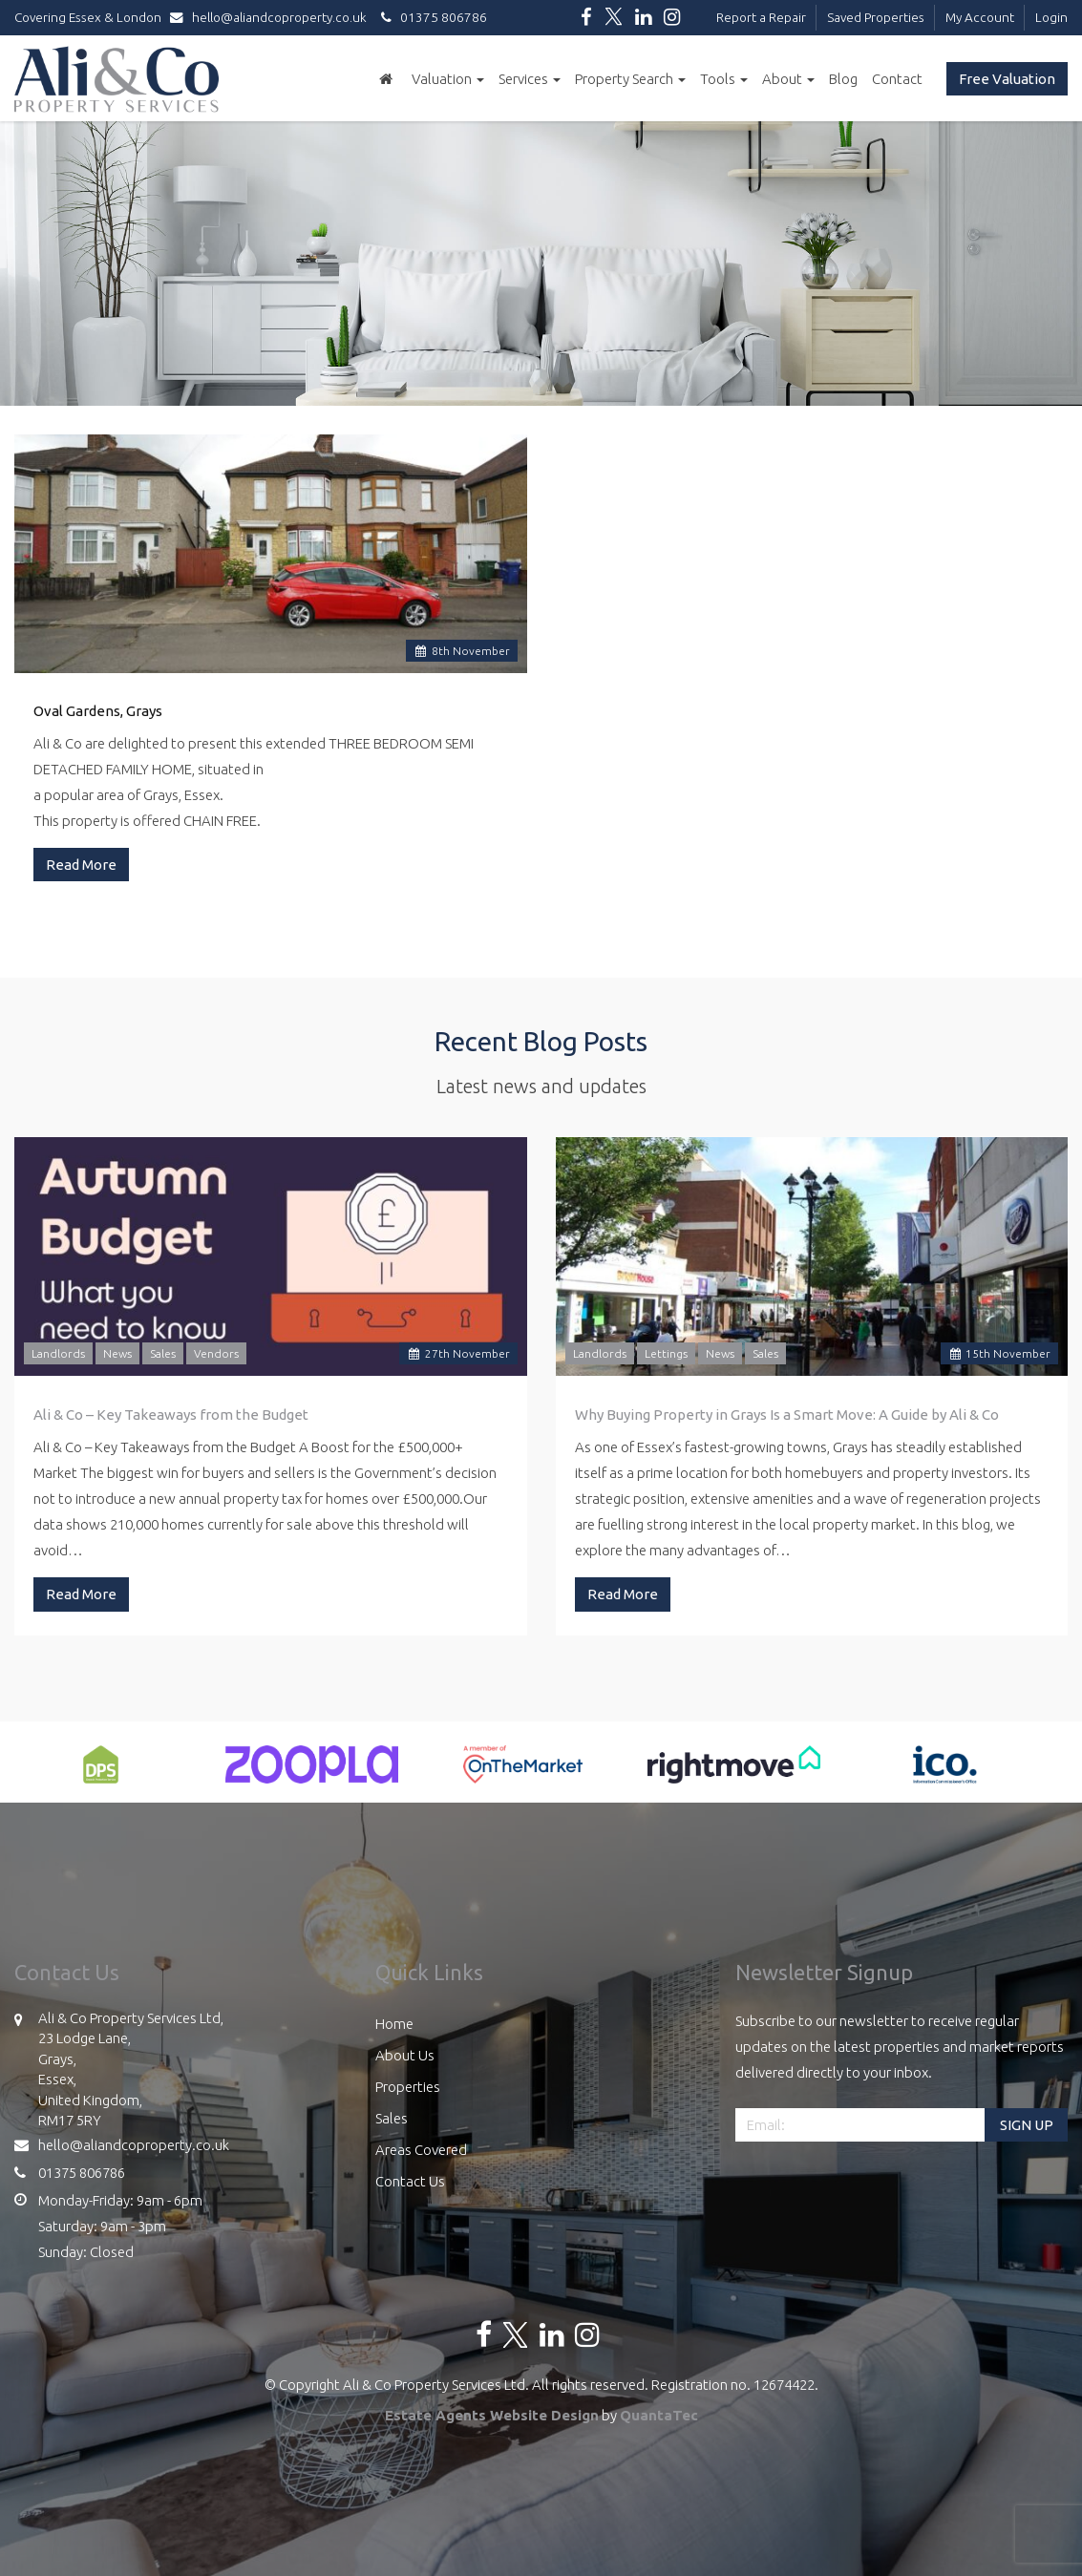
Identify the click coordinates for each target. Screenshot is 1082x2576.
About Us (405, 2055)
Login (1051, 17)
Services (530, 79)
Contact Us (410, 2181)
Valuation (448, 79)
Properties (407, 2087)
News (117, 1353)
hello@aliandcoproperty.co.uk (272, 17)
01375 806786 (431, 17)
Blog (843, 79)
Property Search (630, 79)
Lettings (666, 1353)
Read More (81, 864)
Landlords (58, 1353)
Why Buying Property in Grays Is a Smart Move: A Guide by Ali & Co (787, 1414)
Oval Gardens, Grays (97, 711)
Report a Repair (761, 17)
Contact (897, 79)
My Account (979, 17)
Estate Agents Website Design (492, 2415)
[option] (100, 1774)
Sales (163, 1353)
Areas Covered (421, 2150)
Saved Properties (875, 17)
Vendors (216, 1353)
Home (394, 2024)
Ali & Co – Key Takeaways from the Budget (170, 1414)
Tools (724, 79)
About (788, 79)
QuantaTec (659, 2415)
